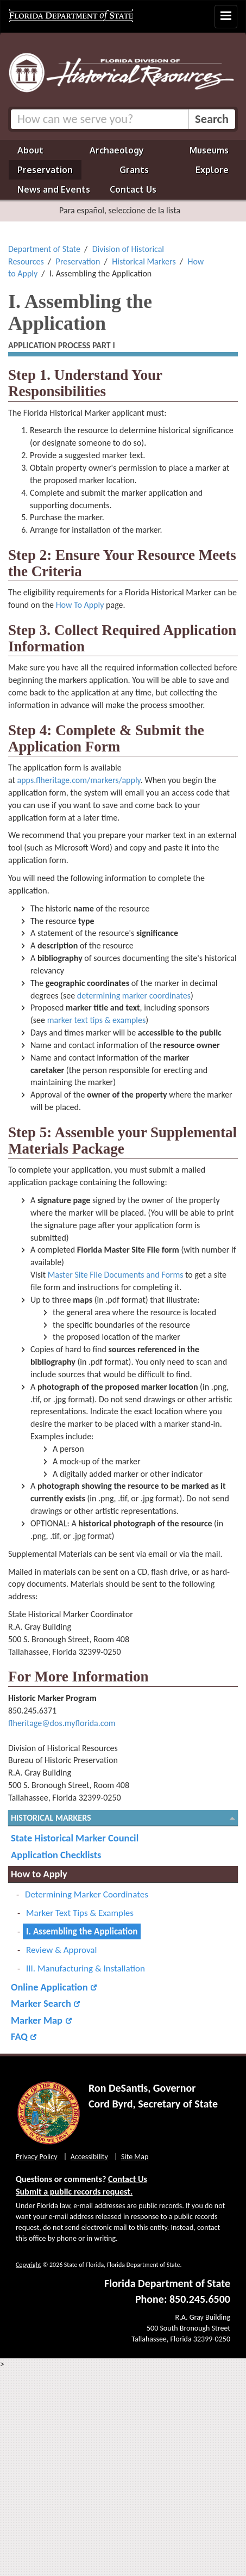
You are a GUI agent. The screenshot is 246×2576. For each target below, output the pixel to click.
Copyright (28, 2265)
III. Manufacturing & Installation (85, 1968)
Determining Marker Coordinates (86, 1894)
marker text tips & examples (96, 1020)
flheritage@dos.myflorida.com (62, 1723)
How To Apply (80, 605)
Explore (212, 169)
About (30, 150)
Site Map (134, 2156)
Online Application (49, 1987)
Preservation (45, 169)
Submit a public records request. (74, 2191)
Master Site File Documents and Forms (116, 1274)
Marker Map (36, 2020)
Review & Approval (61, 1950)
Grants (134, 169)
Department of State (44, 249)
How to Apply (39, 1874)
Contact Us (133, 189)
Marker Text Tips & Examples (80, 1913)
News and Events (53, 189)
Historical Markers (143, 261)
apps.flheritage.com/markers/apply (79, 780)
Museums (209, 150)
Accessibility (89, 2156)
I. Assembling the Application (81, 1931)
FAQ (19, 2036)
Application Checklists (56, 1854)
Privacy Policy (37, 2156)
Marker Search (41, 2003)
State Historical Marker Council (74, 1838)
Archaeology (117, 150)
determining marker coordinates (134, 995)
